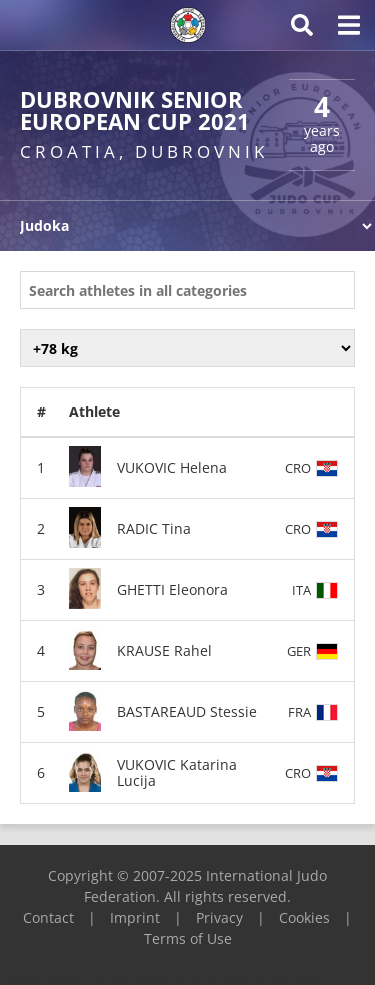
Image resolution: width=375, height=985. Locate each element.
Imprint (135, 917)
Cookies (304, 917)
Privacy (219, 917)
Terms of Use (188, 938)
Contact (48, 917)
